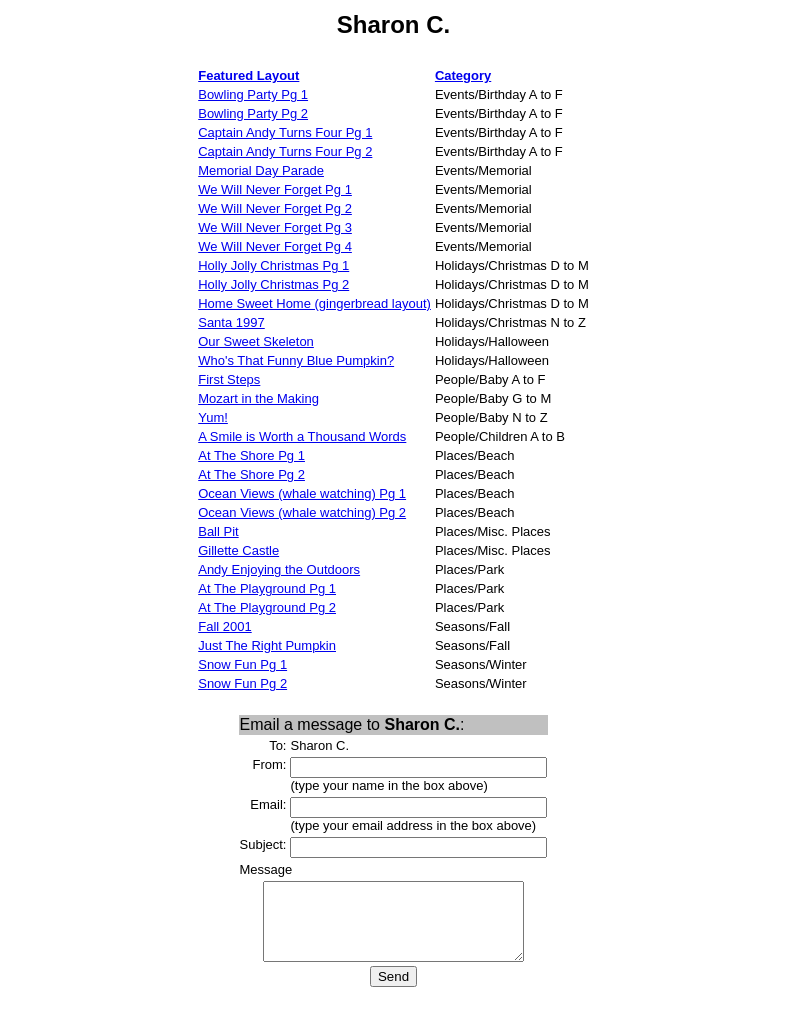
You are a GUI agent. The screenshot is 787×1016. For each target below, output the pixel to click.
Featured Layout (248, 75)
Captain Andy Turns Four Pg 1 (285, 132)
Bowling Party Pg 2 (253, 113)
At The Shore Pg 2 (251, 474)
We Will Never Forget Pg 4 (275, 246)
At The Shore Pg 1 (251, 455)
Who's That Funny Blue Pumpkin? (296, 360)
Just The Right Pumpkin (267, 645)
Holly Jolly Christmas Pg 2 (273, 284)
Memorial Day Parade (261, 170)
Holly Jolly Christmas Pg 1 (273, 265)
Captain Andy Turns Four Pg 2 (285, 151)
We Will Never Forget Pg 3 (275, 227)
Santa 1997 (231, 322)
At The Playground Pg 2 (267, 607)
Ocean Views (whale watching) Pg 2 (302, 512)
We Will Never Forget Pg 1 (275, 189)
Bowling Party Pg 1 (253, 94)
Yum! (213, 417)
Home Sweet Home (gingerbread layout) (314, 303)
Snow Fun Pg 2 (242, 683)
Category (463, 75)
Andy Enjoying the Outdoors (279, 569)
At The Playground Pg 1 (267, 588)
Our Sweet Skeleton (256, 341)
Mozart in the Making (258, 398)
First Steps (229, 379)
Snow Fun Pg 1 (242, 664)
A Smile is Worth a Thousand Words (302, 436)
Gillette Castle (238, 550)
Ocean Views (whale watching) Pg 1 (302, 493)
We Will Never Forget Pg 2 (275, 208)
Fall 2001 (224, 626)
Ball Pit (218, 531)
